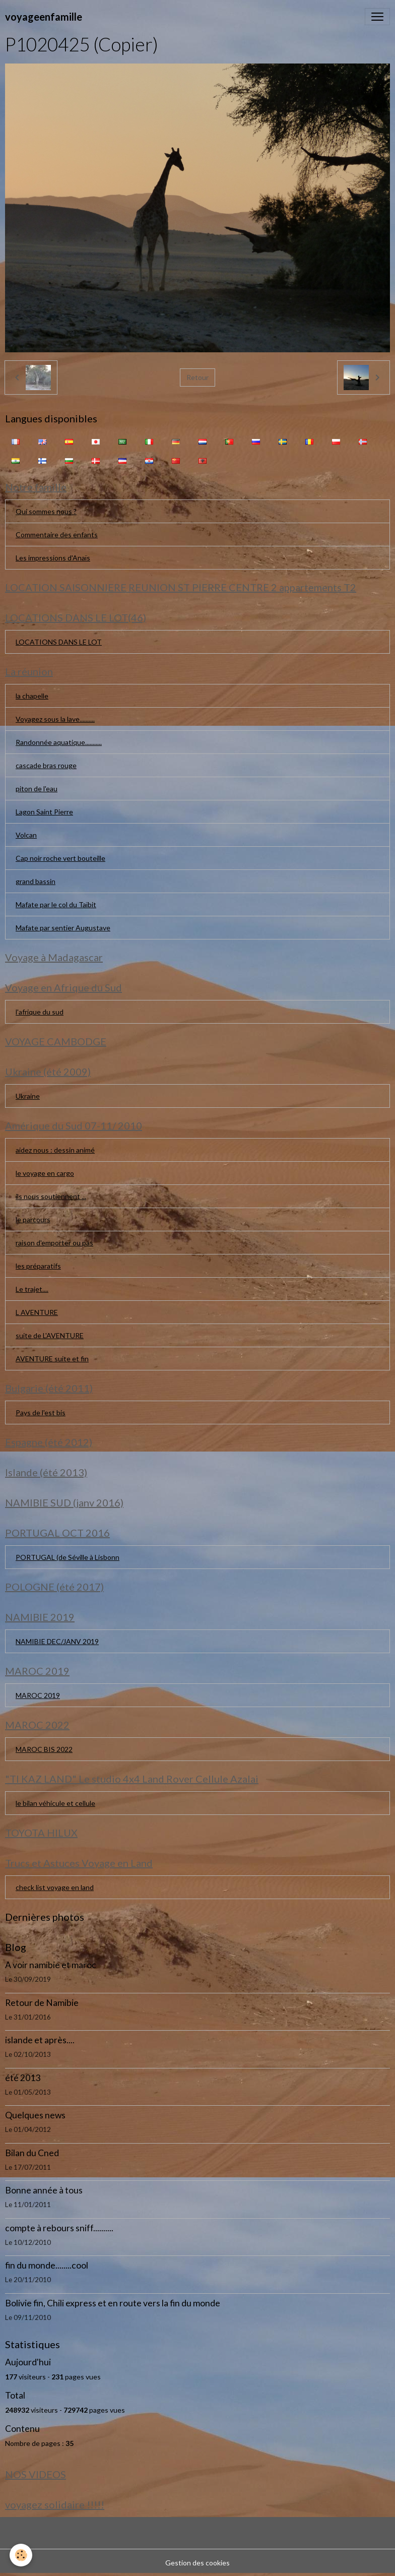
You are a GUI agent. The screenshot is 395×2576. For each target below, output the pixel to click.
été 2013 (22, 2077)
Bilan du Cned (32, 2153)
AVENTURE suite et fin (52, 1358)
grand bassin (35, 881)
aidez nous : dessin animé (55, 1150)
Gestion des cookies (197, 2562)
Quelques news (35, 2115)
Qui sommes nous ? (46, 511)
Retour (197, 377)
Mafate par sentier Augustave (63, 927)
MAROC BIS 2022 (44, 1749)
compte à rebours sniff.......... (59, 2228)
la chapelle (32, 696)
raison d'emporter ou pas (54, 1242)
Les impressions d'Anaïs (53, 557)
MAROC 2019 (38, 1695)
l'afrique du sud (39, 1012)
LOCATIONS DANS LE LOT (59, 642)
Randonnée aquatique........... (59, 742)
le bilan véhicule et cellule (55, 1803)
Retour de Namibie (42, 2002)
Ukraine (28, 1096)
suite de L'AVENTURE (50, 1335)
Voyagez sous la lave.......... (55, 719)
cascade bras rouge (46, 765)
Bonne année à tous (44, 2190)
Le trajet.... (32, 1289)
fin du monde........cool (46, 2265)
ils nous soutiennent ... (51, 1196)
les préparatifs (38, 1266)
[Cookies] (21, 2555)
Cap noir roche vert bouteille (60, 858)
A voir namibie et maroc (50, 1965)
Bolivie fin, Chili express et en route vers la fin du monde (112, 2303)
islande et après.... (40, 2040)
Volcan (26, 835)
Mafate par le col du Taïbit (56, 904)
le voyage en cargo (45, 1173)
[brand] (43, 16)
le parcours (33, 1219)
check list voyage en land (55, 1887)
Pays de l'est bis (40, 1412)
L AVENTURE (37, 1312)
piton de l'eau (36, 788)
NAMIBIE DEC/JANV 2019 (57, 1641)
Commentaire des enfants (57, 534)
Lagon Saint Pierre (44, 811)
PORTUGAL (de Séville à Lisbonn (67, 1557)
